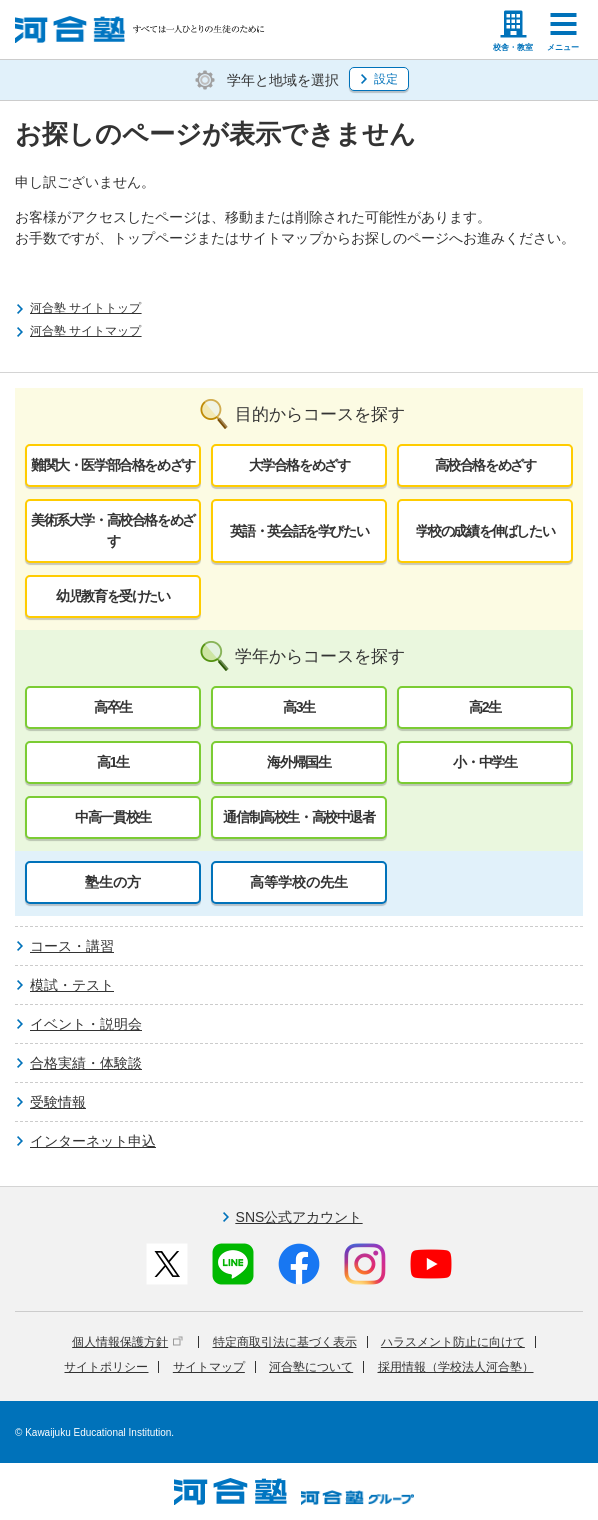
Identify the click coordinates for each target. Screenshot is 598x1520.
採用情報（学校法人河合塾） (456, 1367)
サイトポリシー (106, 1367)
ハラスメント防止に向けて (453, 1342)
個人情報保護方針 (127, 1342)
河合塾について (311, 1367)
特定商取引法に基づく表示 (285, 1342)
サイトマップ (209, 1367)
